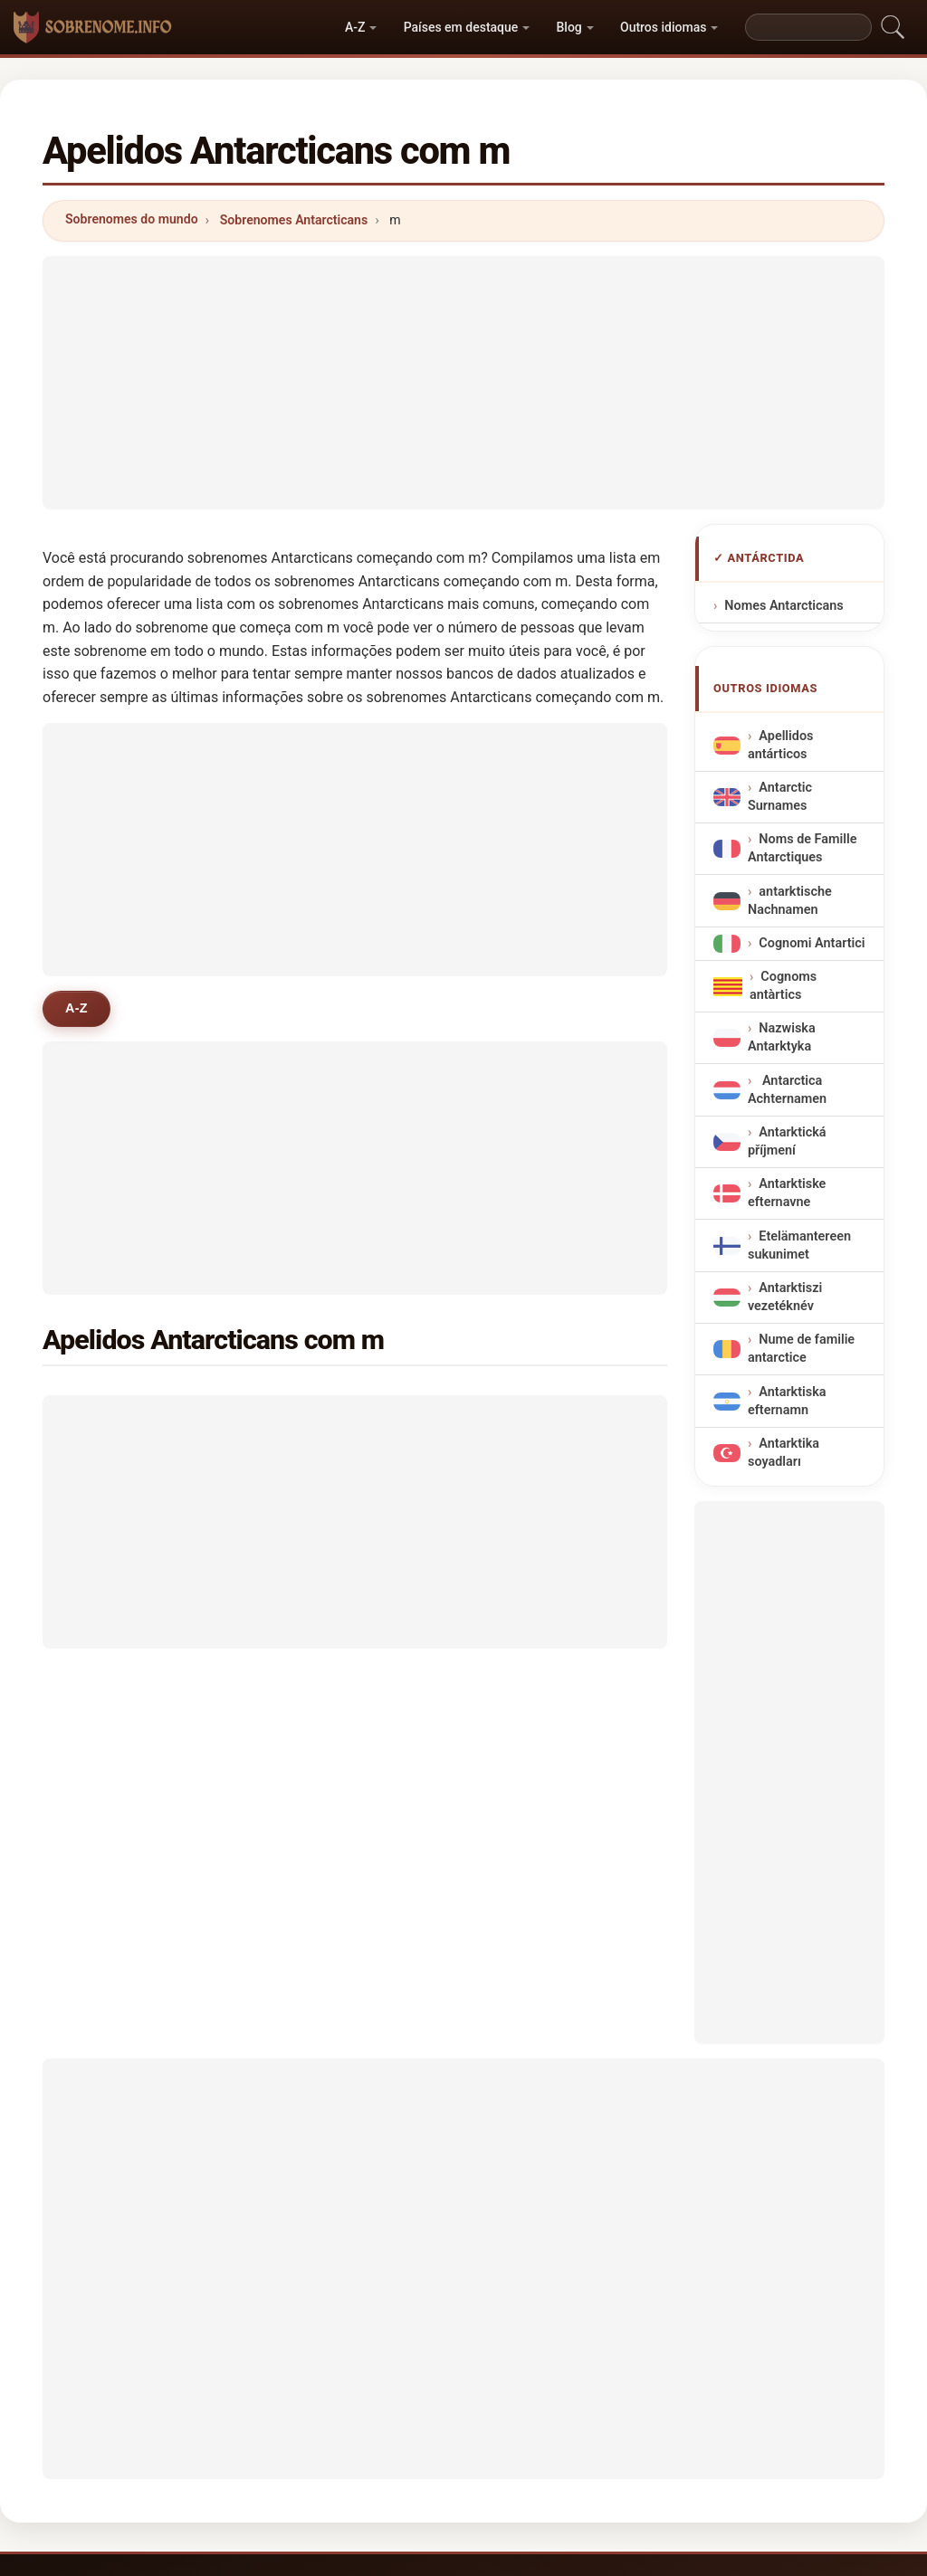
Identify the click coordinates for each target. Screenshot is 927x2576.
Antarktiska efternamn (787, 1400)
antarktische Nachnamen (790, 900)
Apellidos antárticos (781, 745)
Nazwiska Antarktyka (782, 1037)
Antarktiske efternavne (787, 1193)
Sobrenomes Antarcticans (294, 220)
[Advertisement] (463, 382)
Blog (569, 27)
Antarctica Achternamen (787, 1090)
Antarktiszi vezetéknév (785, 1297)
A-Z (355, 27)
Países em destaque (461, 27)
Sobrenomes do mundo (131, 219)
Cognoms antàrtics (783, 986)
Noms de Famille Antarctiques (802, 848)
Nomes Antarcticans (783, 605)
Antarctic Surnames (780, 796)
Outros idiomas (663, 27)
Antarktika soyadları (783, 1452)
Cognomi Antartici (812, 943)
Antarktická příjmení (787, 1141)
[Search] (808, 27)
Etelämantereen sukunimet (799, 1245)
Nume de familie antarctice (801, 1348)
